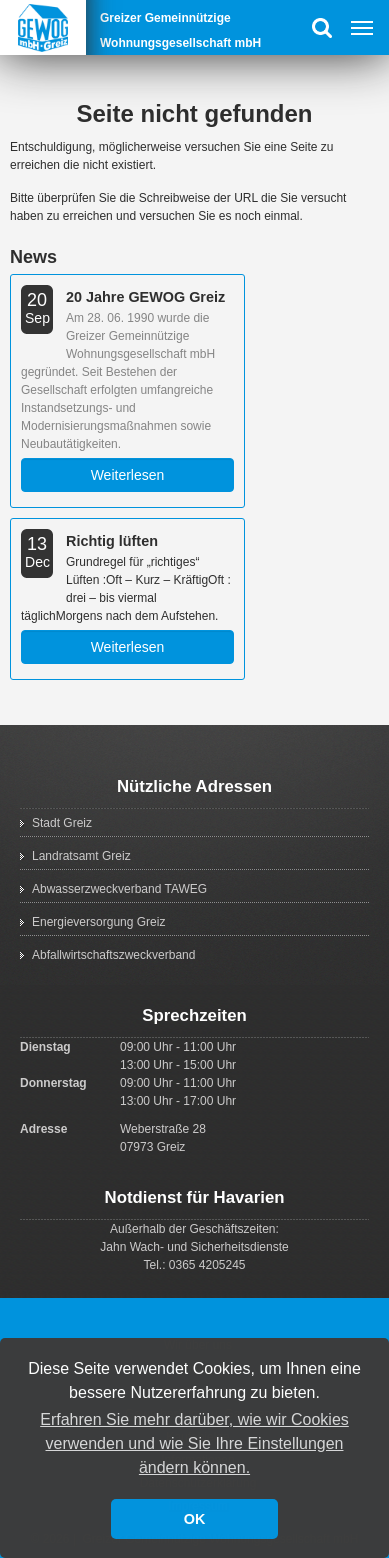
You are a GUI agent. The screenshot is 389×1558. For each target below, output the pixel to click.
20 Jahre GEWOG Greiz (145, 297)
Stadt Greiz (62, 823)
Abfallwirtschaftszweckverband (113, 955)
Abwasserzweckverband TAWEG (119, 889)
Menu (361, 27)
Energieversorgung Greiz (98, 922)
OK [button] (195, 1519)
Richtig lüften (112, 541)
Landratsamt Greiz (81, 856)
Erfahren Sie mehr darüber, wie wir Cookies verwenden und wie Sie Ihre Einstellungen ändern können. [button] (194, 1443)
